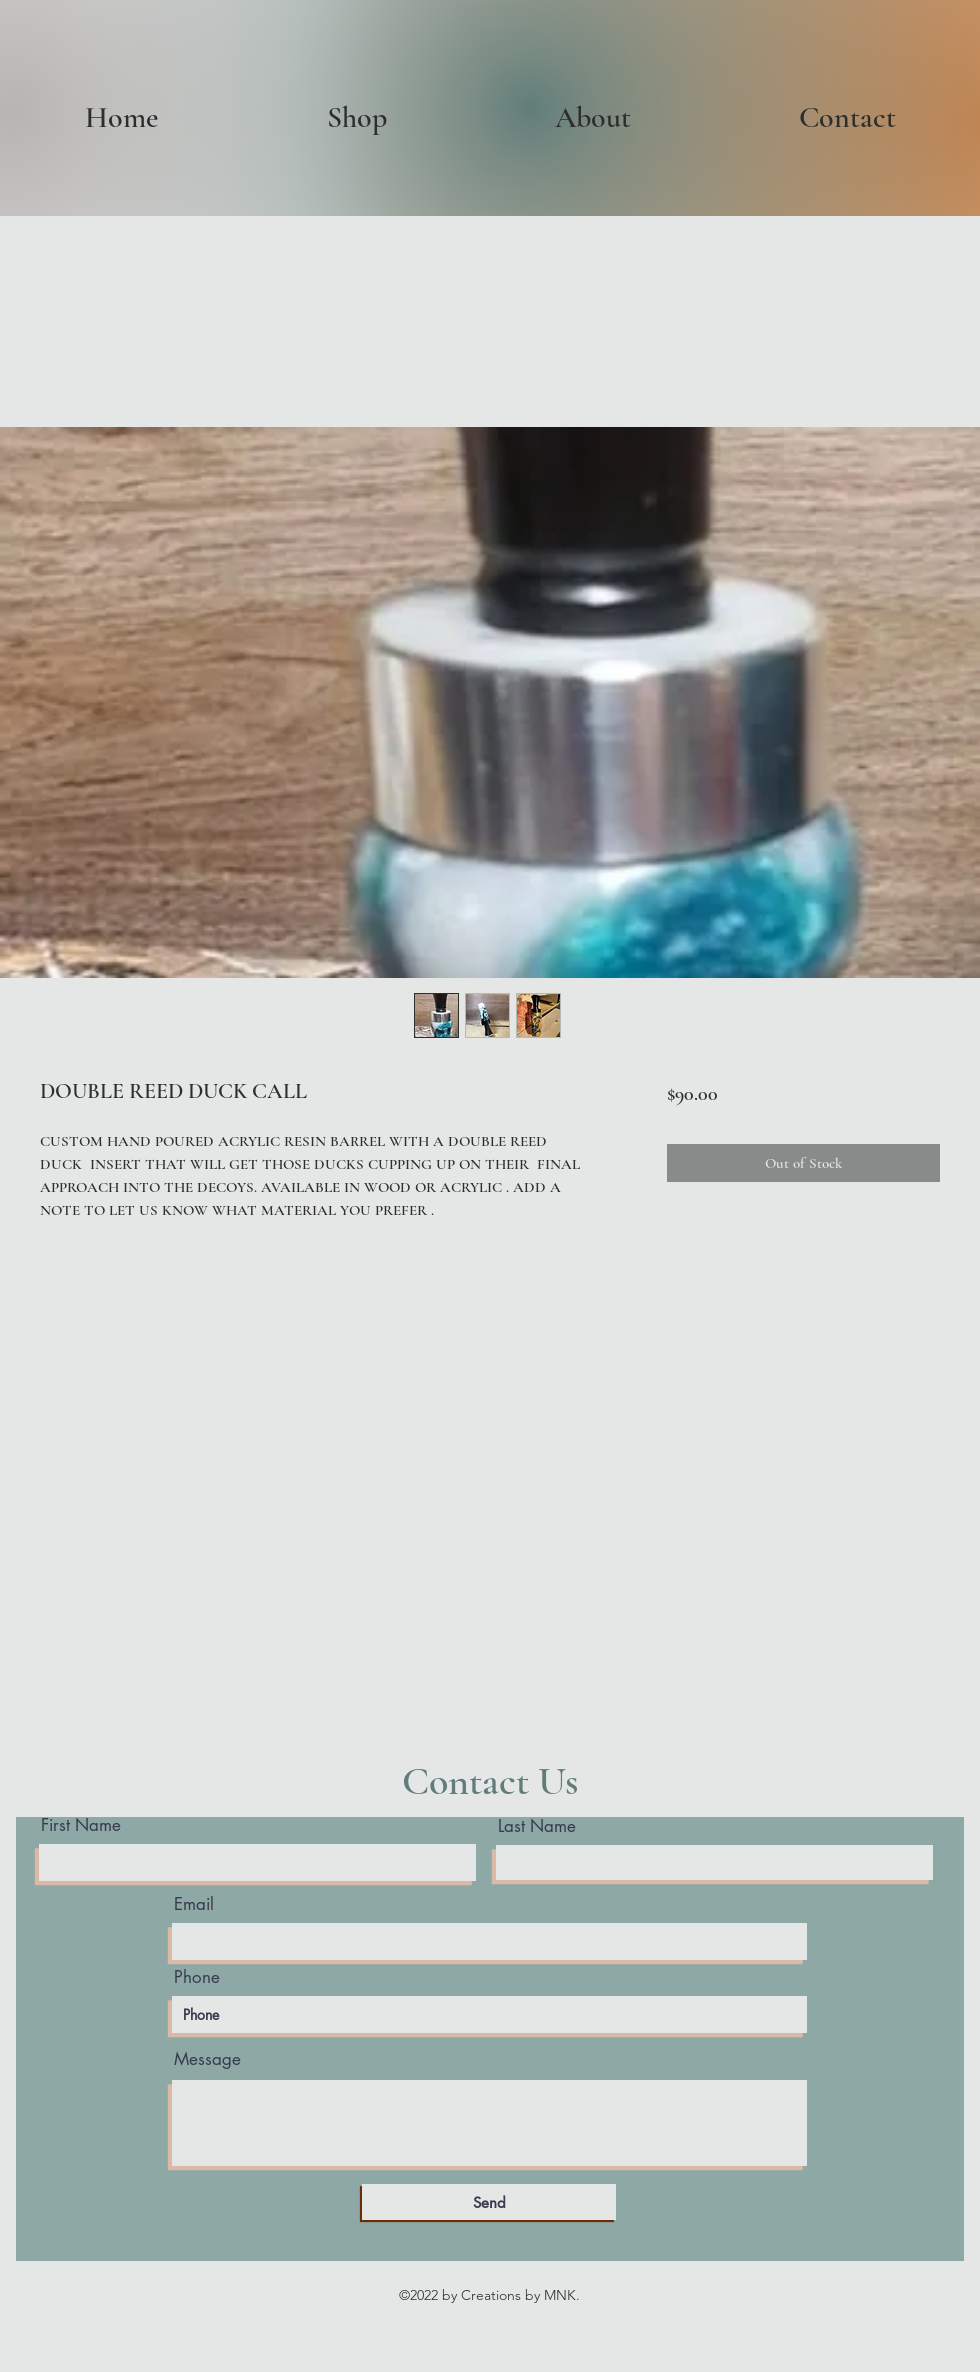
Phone (197, 1977)
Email (194, 1904)
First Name (81, 1825)
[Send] (489, 2202)
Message (207, 2059)
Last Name (537, 1826)
